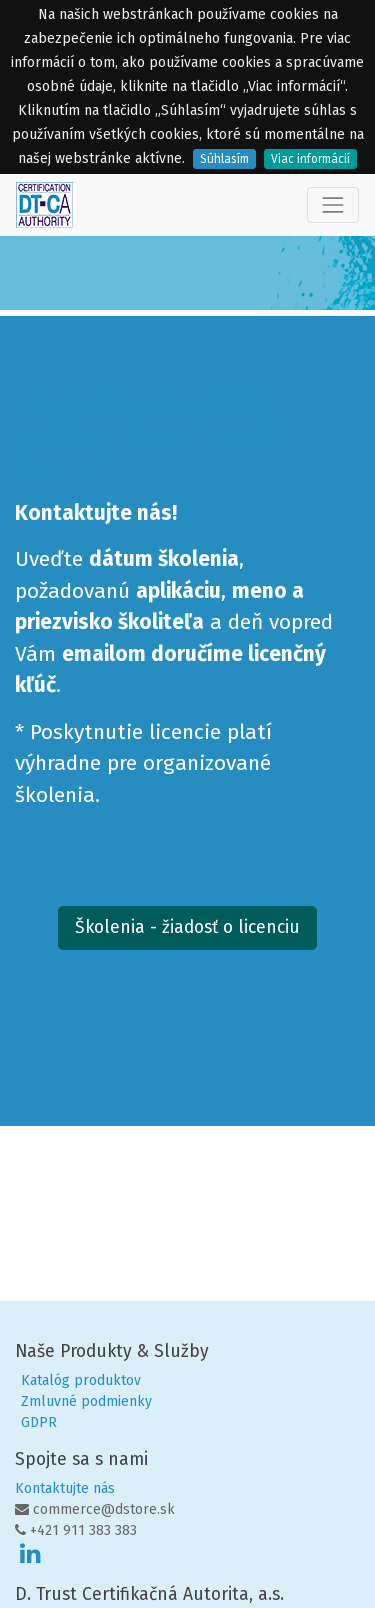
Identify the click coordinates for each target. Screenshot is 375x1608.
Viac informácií (310, 159)
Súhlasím (224, 159)
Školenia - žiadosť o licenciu (187, 927)
